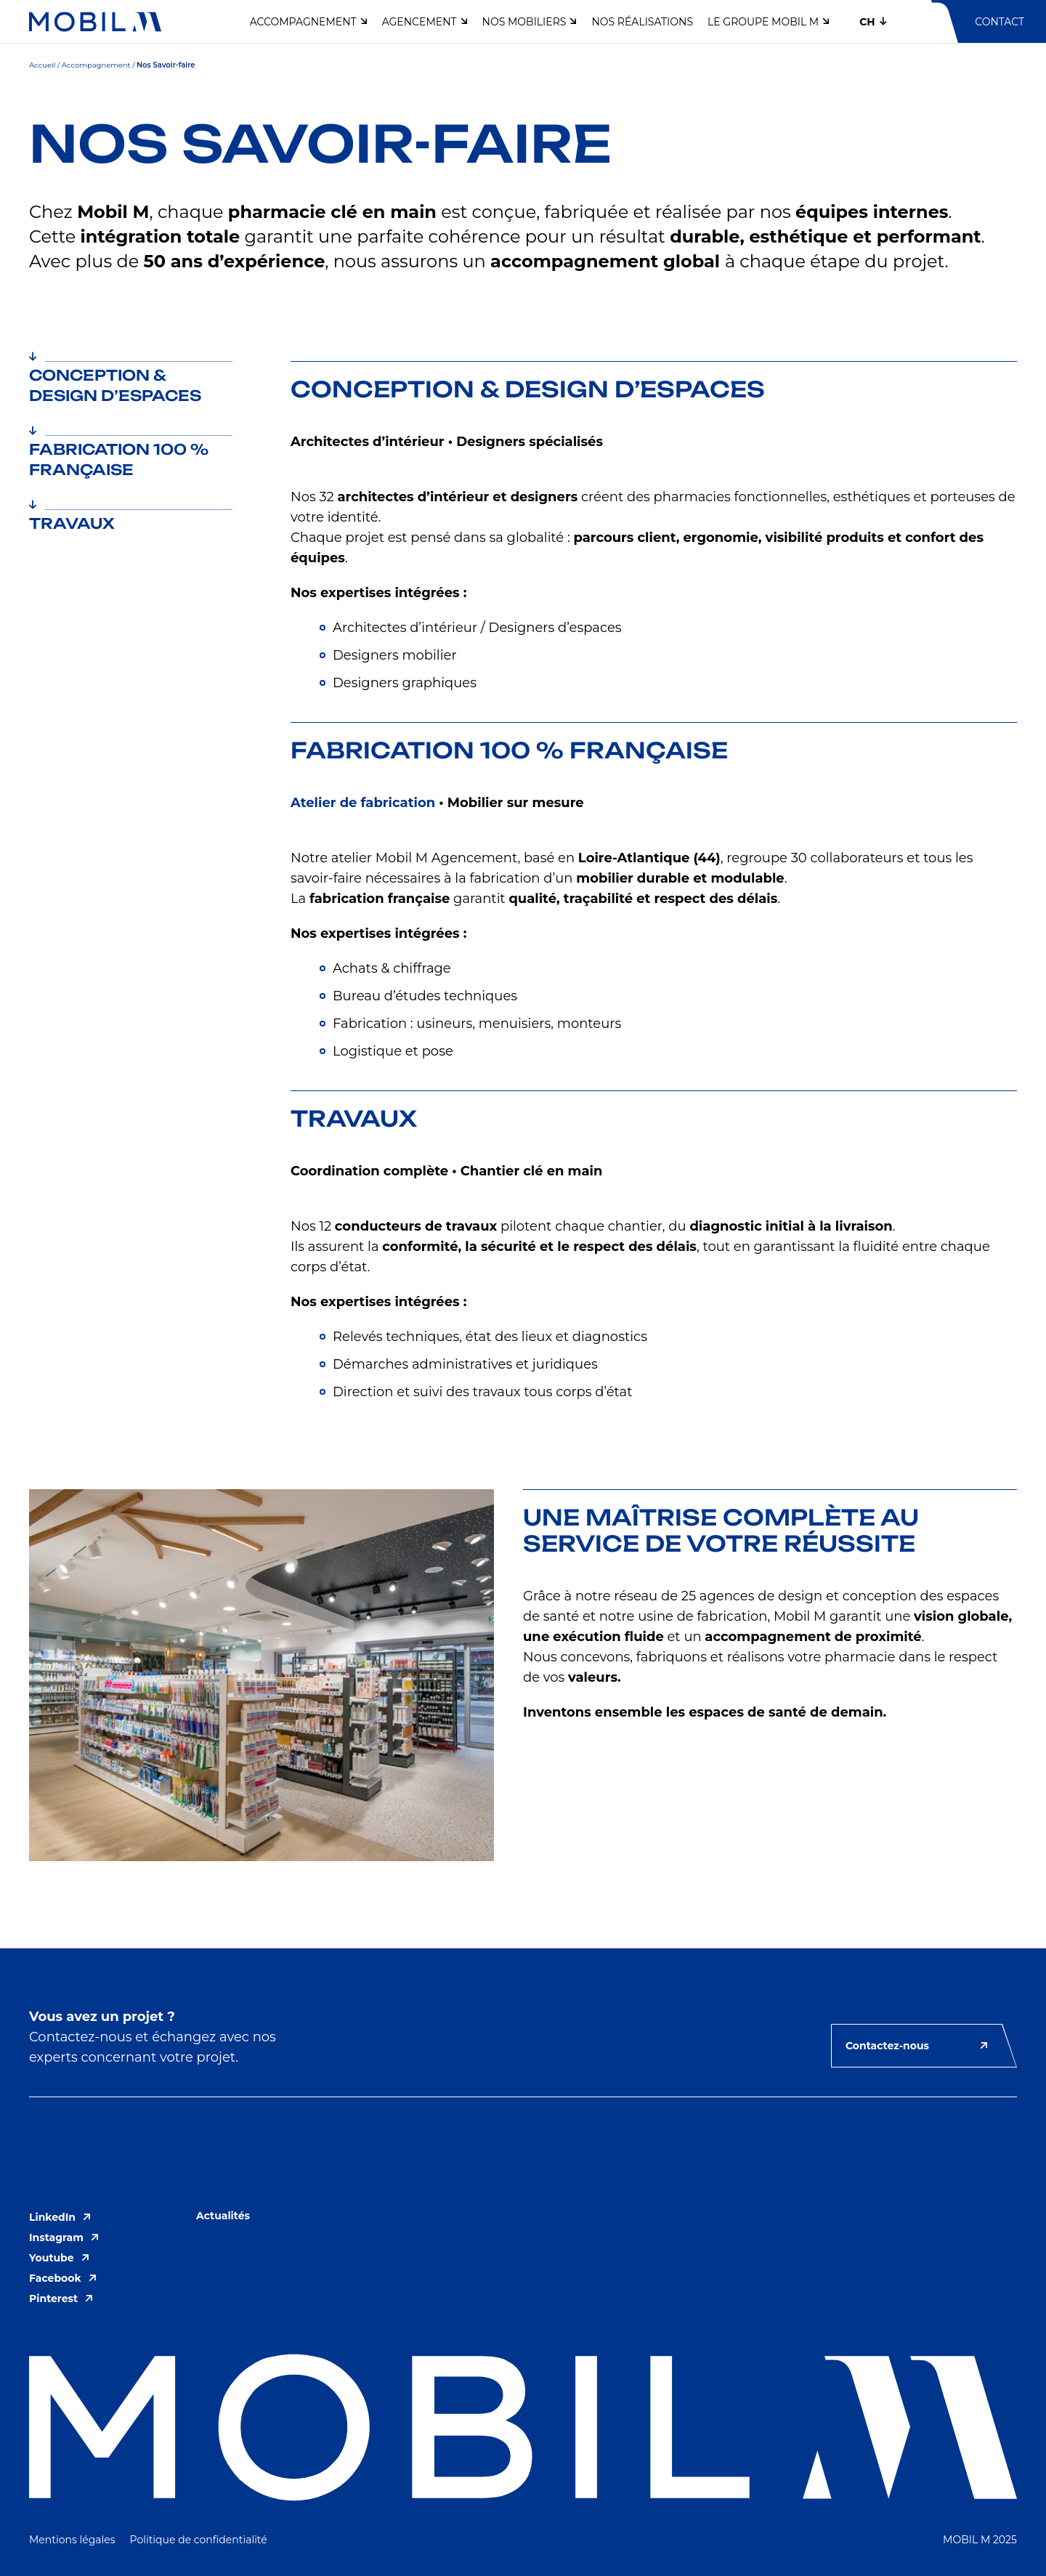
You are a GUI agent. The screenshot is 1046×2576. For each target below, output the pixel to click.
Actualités (223, 2215)
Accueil (42, 65)
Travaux (72, 520)
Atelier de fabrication (363, 803)
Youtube (59, 2257)
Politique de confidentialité (198, 2539)
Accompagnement (96, 65)
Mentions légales (72, 2539)
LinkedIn (60, 2217)
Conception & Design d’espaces (115, 383)
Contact (999, 21)
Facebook (63, 2278)
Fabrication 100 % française (118, 457)
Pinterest (61, 2298)
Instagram (64, 2237)
